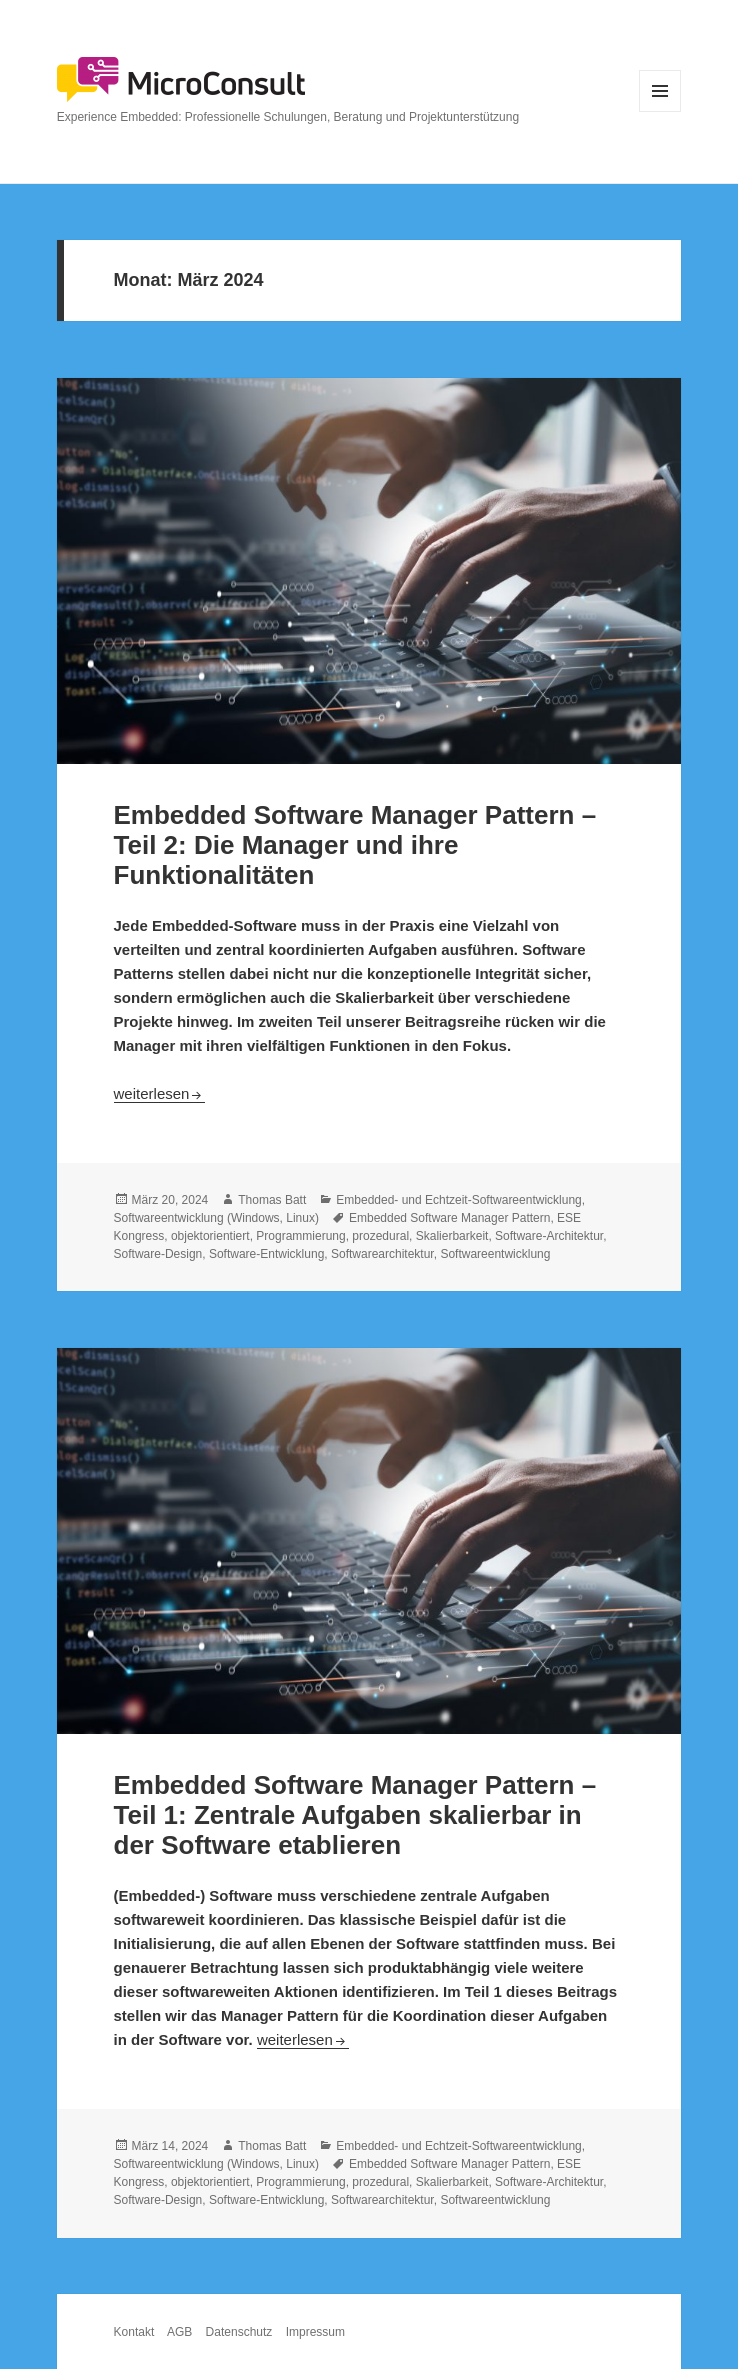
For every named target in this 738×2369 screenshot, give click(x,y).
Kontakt (134, 2332)
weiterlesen (160, 1093)
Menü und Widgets (660, 111)
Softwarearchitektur (382, 1254)
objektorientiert (210, 1236)
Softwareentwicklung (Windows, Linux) (216, 1218)
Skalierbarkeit (452, 1236)
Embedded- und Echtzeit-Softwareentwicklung (458, 1200)
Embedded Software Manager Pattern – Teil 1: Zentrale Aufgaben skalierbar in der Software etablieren (355, 1815)
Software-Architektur (549, 1236)
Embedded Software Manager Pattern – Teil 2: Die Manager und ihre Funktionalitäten (355, 845)
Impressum (315, 2332)
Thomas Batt (272, 1200)
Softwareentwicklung (495, 1254)
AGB (179, 2332)
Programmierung (300, 1236)
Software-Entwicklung (266, 1254)
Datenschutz (239, 2332)
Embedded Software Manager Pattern (449, 1218)
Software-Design (158, 1254)
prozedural (380, 1236)
